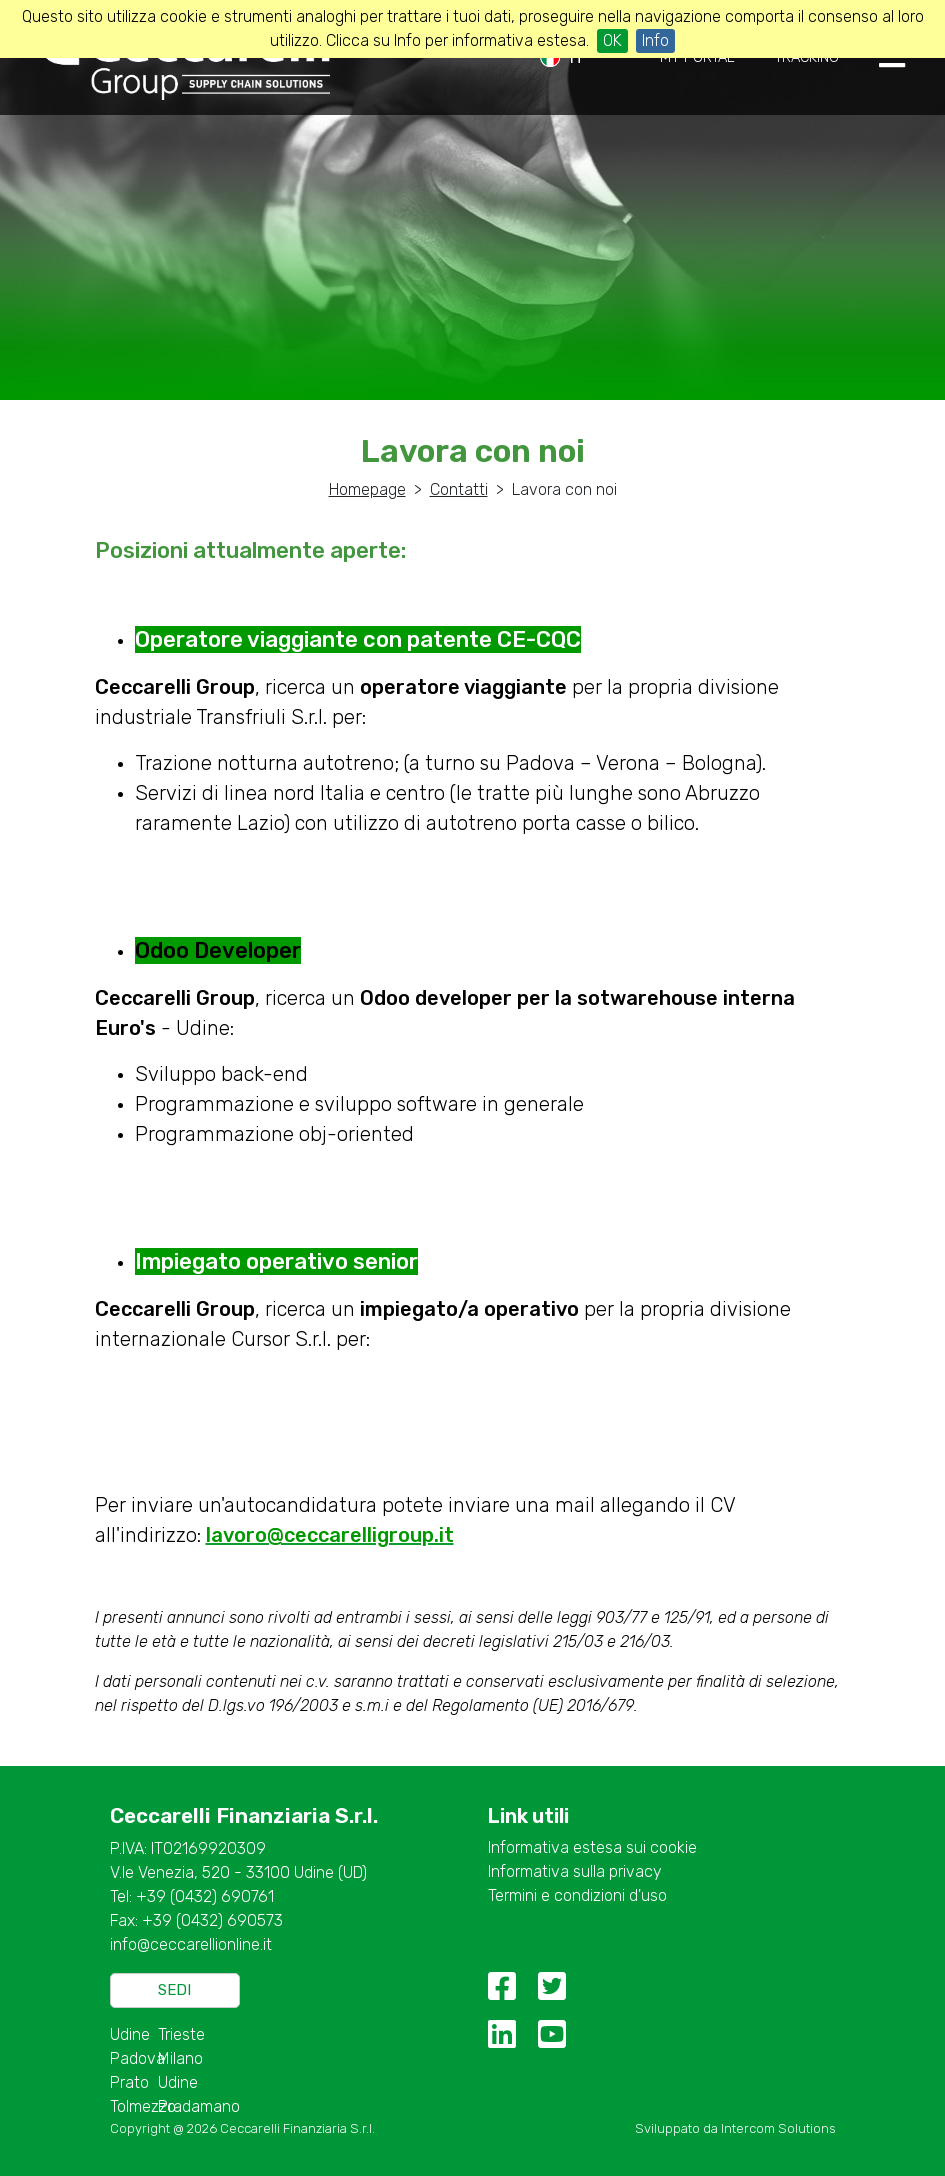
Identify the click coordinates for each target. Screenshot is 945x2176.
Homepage (367, 489)
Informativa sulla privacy (575, 1871)
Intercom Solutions (778, 2128)
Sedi (174, 1990)
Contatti (459, 489)
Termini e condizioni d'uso (577, 1895)
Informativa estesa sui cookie (592, 1847)
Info (655, 40)
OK (612, 40)
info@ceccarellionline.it (191, 1944)
